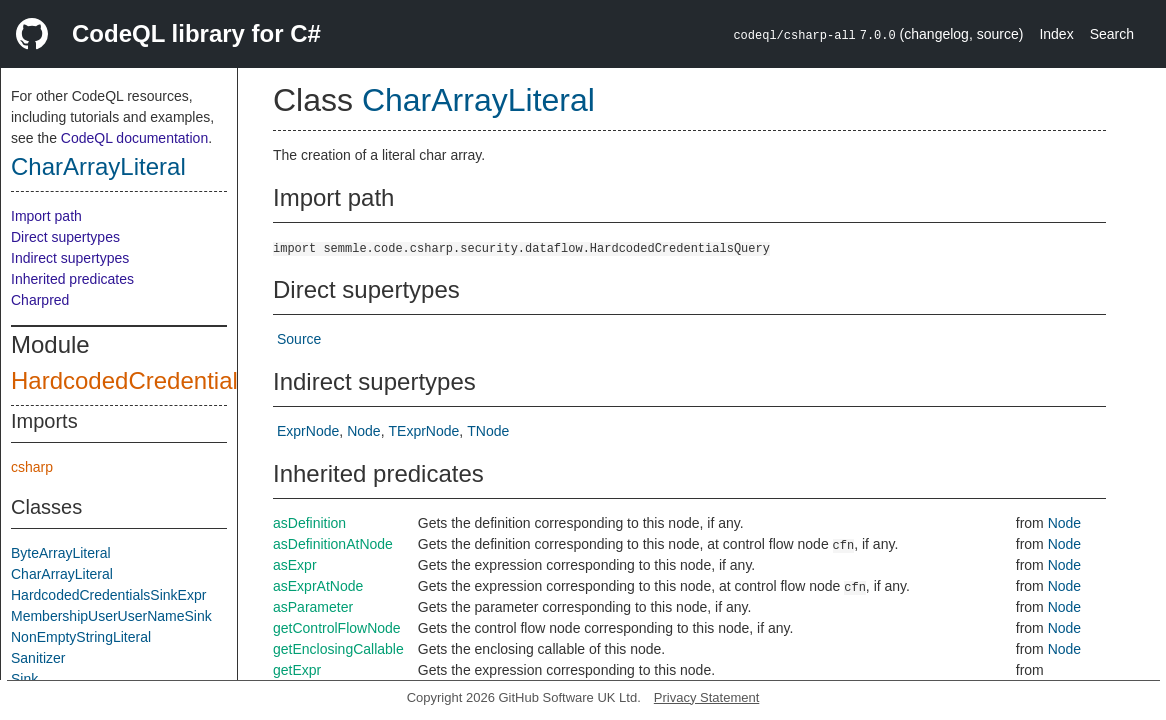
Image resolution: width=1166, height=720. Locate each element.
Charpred (40, 300)
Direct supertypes (65, 237)
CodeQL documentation (134, 138)
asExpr (295, 565)
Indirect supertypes (70, 258)
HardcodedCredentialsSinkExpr (108, 595)
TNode (488, 431)
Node (363, 431)
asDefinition (309, 523)
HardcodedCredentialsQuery (163, 380)
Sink (24, 679)
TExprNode (424, 431)
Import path (46, 216)
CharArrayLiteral (98, 166)
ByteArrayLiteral (61, 553)
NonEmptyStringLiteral (81, 637)
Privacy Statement (707, 697)
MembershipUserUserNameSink (111, 616)
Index (1056, 34)
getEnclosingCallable (338, 649)
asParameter (313, 607)
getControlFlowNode (337, 628)
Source (299, 339)
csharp (32, 467)
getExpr (297, 670)
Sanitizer (38, 658)
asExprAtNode (318, 586)
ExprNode (308, 431)
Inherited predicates (72, 279)
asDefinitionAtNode (333, 544)
